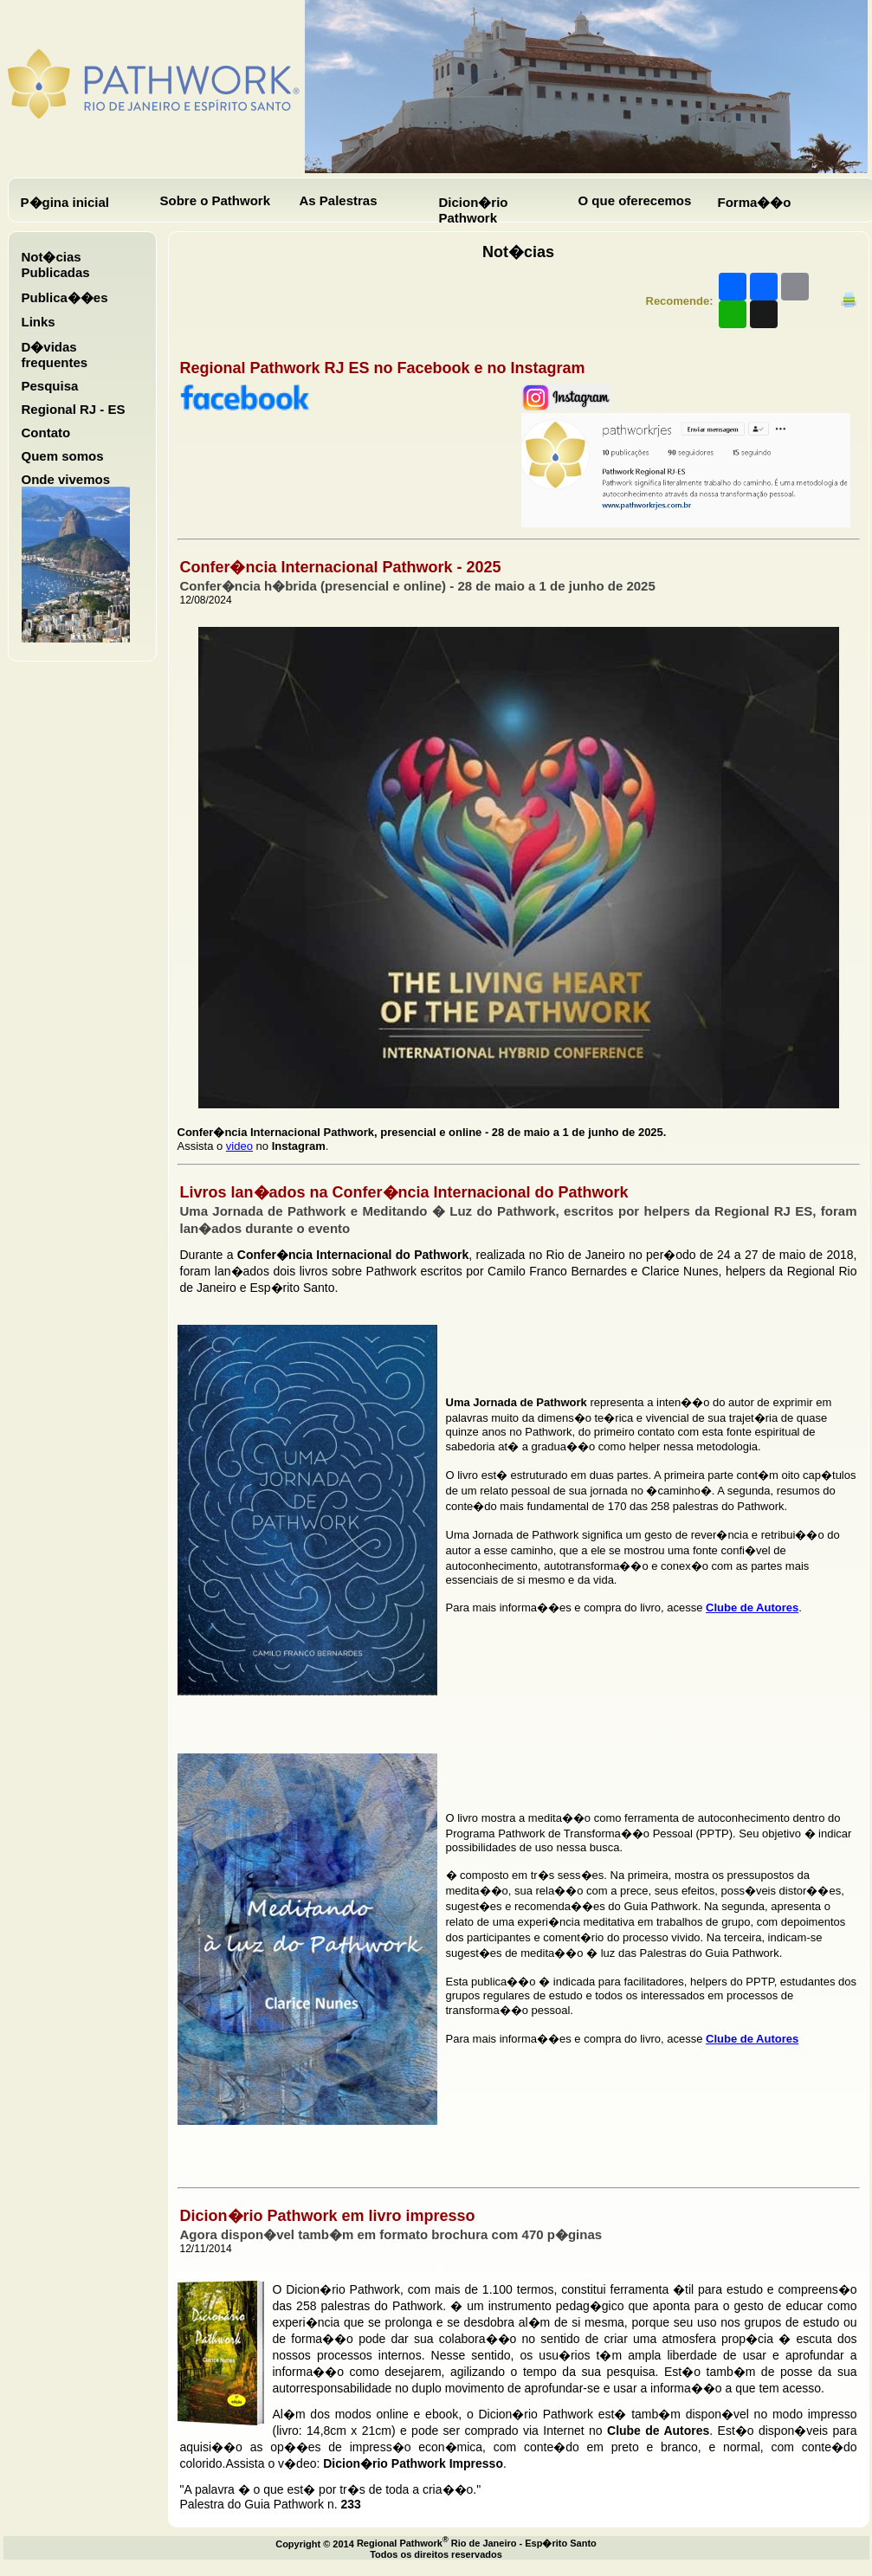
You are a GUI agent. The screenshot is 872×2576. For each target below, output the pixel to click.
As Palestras (339, 200)
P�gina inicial (65, 202)
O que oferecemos (635, 200)
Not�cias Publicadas (56, 264)
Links (38, 321)
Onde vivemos (66, 479)
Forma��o (754, 202)
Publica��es (65, 297)
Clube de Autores (752, 1607)
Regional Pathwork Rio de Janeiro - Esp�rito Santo (477, 2543)
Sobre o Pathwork (215, 200)
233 (351, 2504)
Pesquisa (50, 385)
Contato (46, 432)
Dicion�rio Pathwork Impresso (413, 2463)
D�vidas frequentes (55, 354)
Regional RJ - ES (74, 409)
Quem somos (63, 456)
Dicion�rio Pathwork (473, 210)
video (239, 1146)
